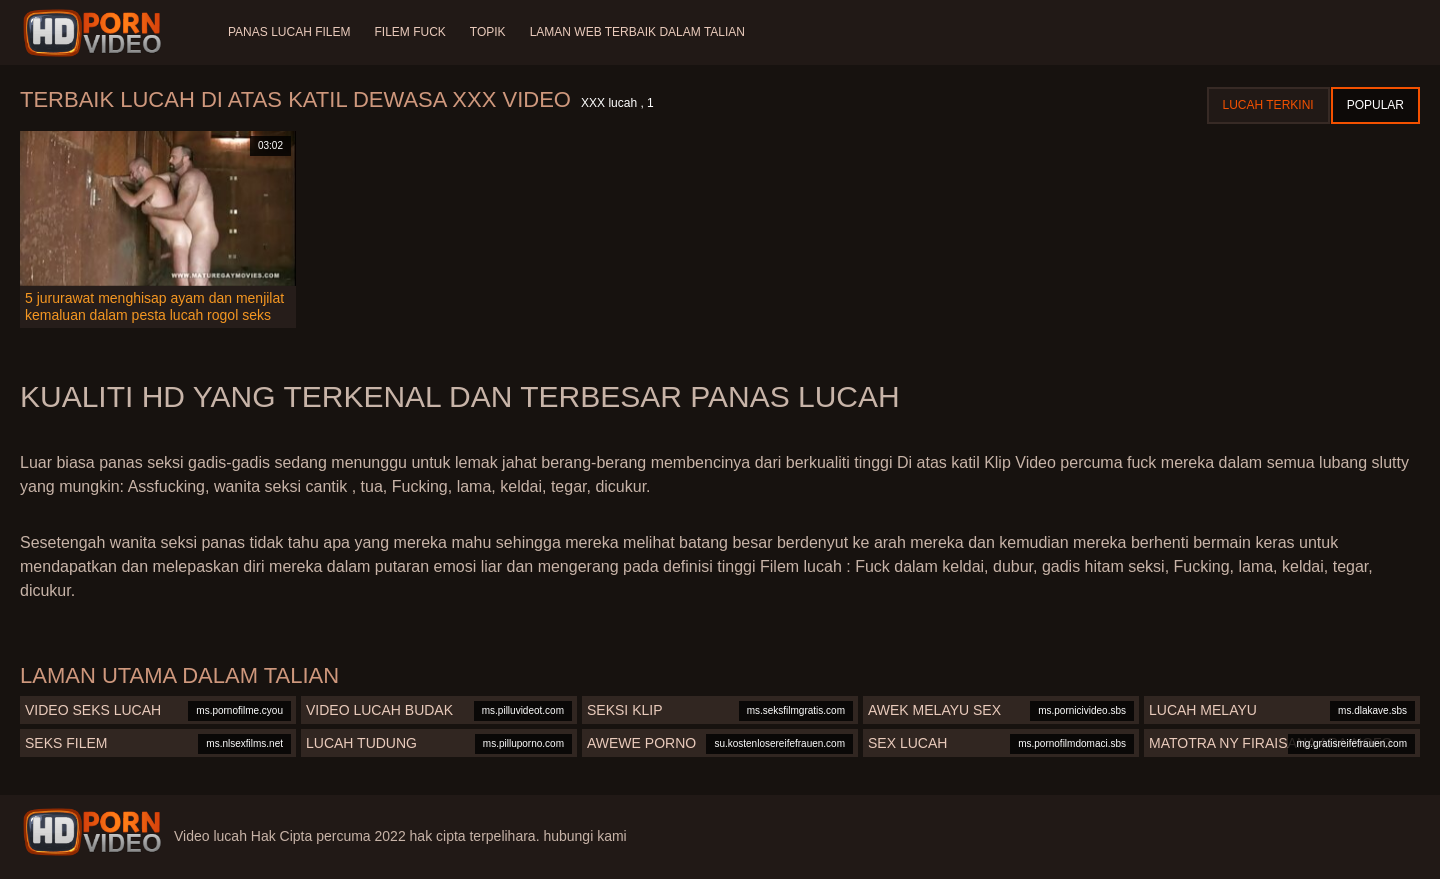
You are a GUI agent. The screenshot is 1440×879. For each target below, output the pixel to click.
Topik (488, 32)
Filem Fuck (409, 32)
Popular (1375, 105)
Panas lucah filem (289, 32)
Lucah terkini (1268, 105)
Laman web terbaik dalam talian (637, 32)
